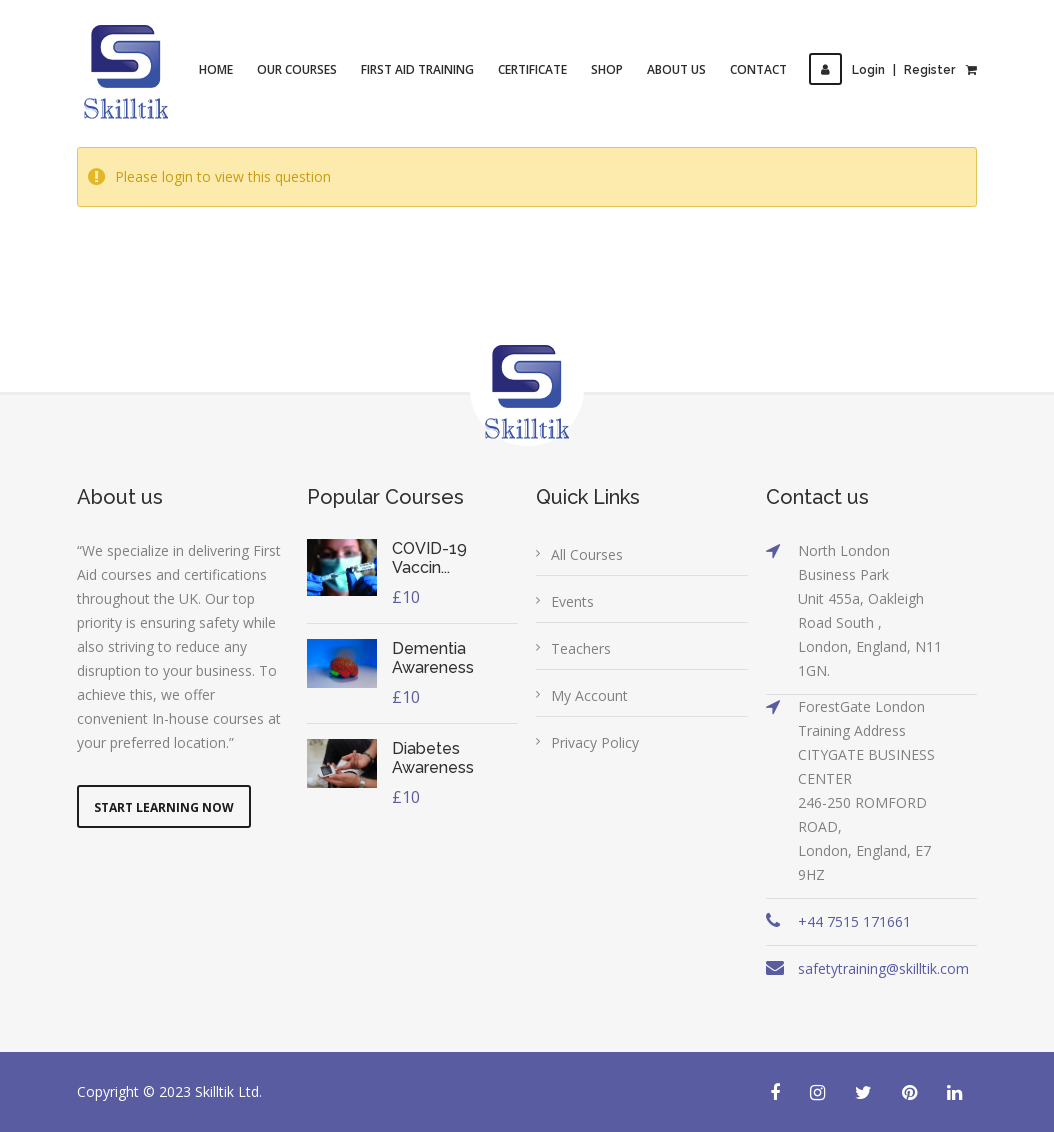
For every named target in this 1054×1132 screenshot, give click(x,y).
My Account (589, 695)
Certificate (533, 69)
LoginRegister (883, 70)
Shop (608, 69)
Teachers (581, 648)
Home (217, 69)
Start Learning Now (164, 807)
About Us (677, 69)
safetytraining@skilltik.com (883, 968)
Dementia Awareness (433, 658)
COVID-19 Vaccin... (429, 558)
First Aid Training (418, 69)
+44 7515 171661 (854, 921)
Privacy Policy (595, 742)
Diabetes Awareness (433, 758)
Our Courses (298, 69)
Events (572, 601)
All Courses (587, 554)
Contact (759, 69)
